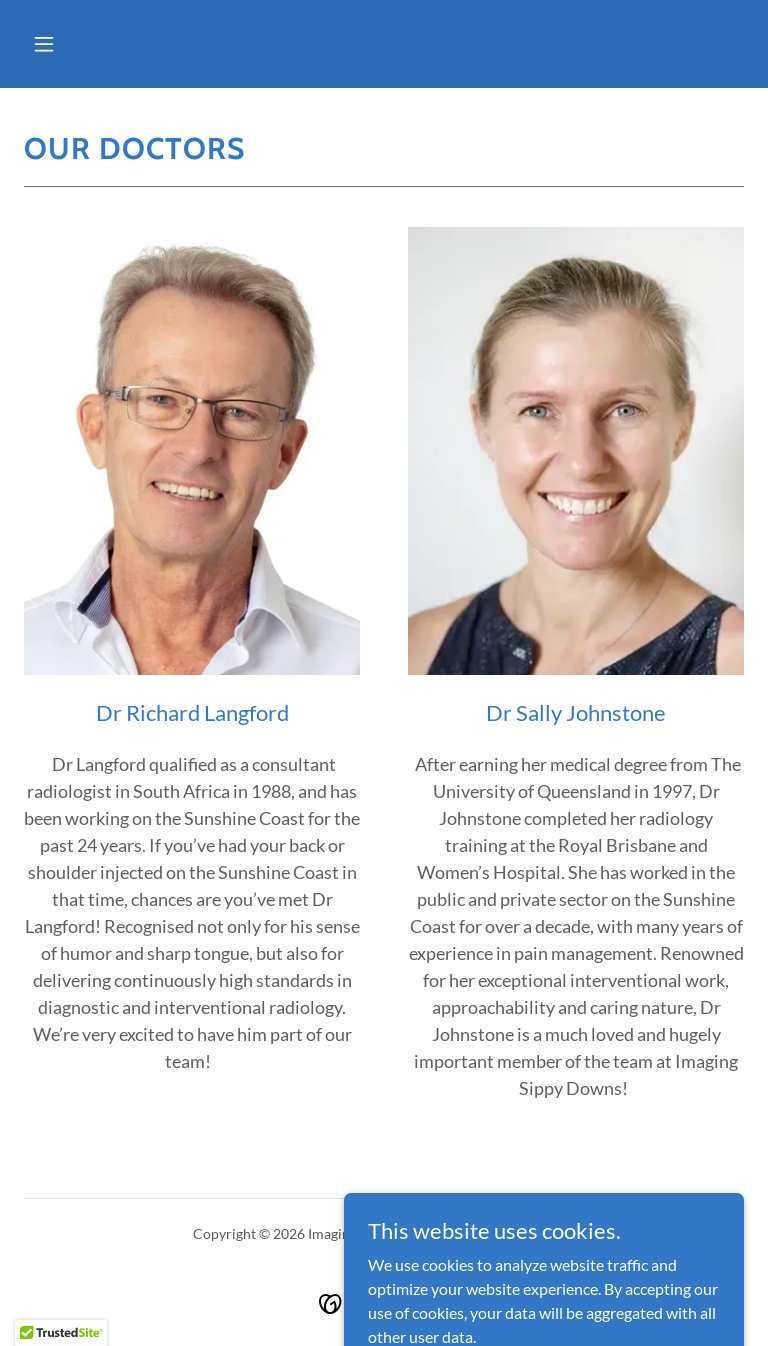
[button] (44, 44)
